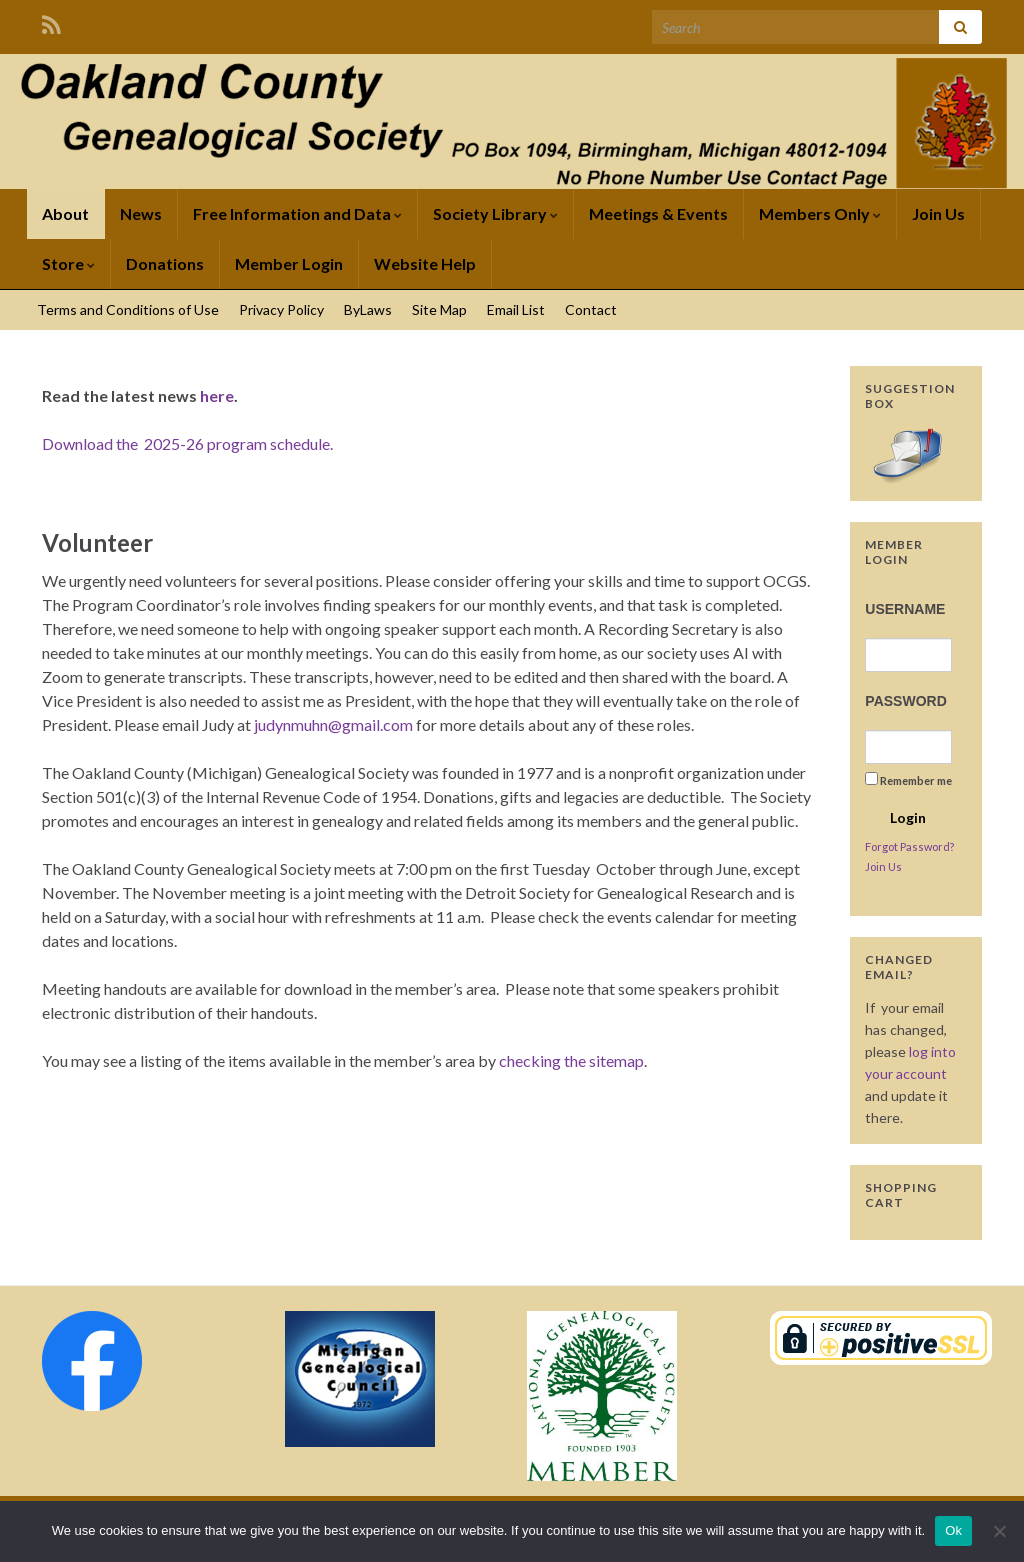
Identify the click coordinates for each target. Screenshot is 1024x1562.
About (65, 213)
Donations (165, 263)
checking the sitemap (571, 1060)
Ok (953, 1530)
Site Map (439, 309)
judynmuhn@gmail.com (333, 724)
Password (905, 701)
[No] (999, 1531)
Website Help (425, 263)
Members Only (820, 213)
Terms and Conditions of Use (128, 309)
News (141, 213)
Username (905, 609)
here (217, 395)
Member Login (289, 263)
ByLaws (368, 309)
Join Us (938, 213)
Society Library (495, 213)
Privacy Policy (281, 309)
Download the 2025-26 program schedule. (187, 443)
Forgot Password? (909, 846)
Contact (591, 309)
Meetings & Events (658, 213)
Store (68, 263)
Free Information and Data (297, 213)
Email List (516, 309)
